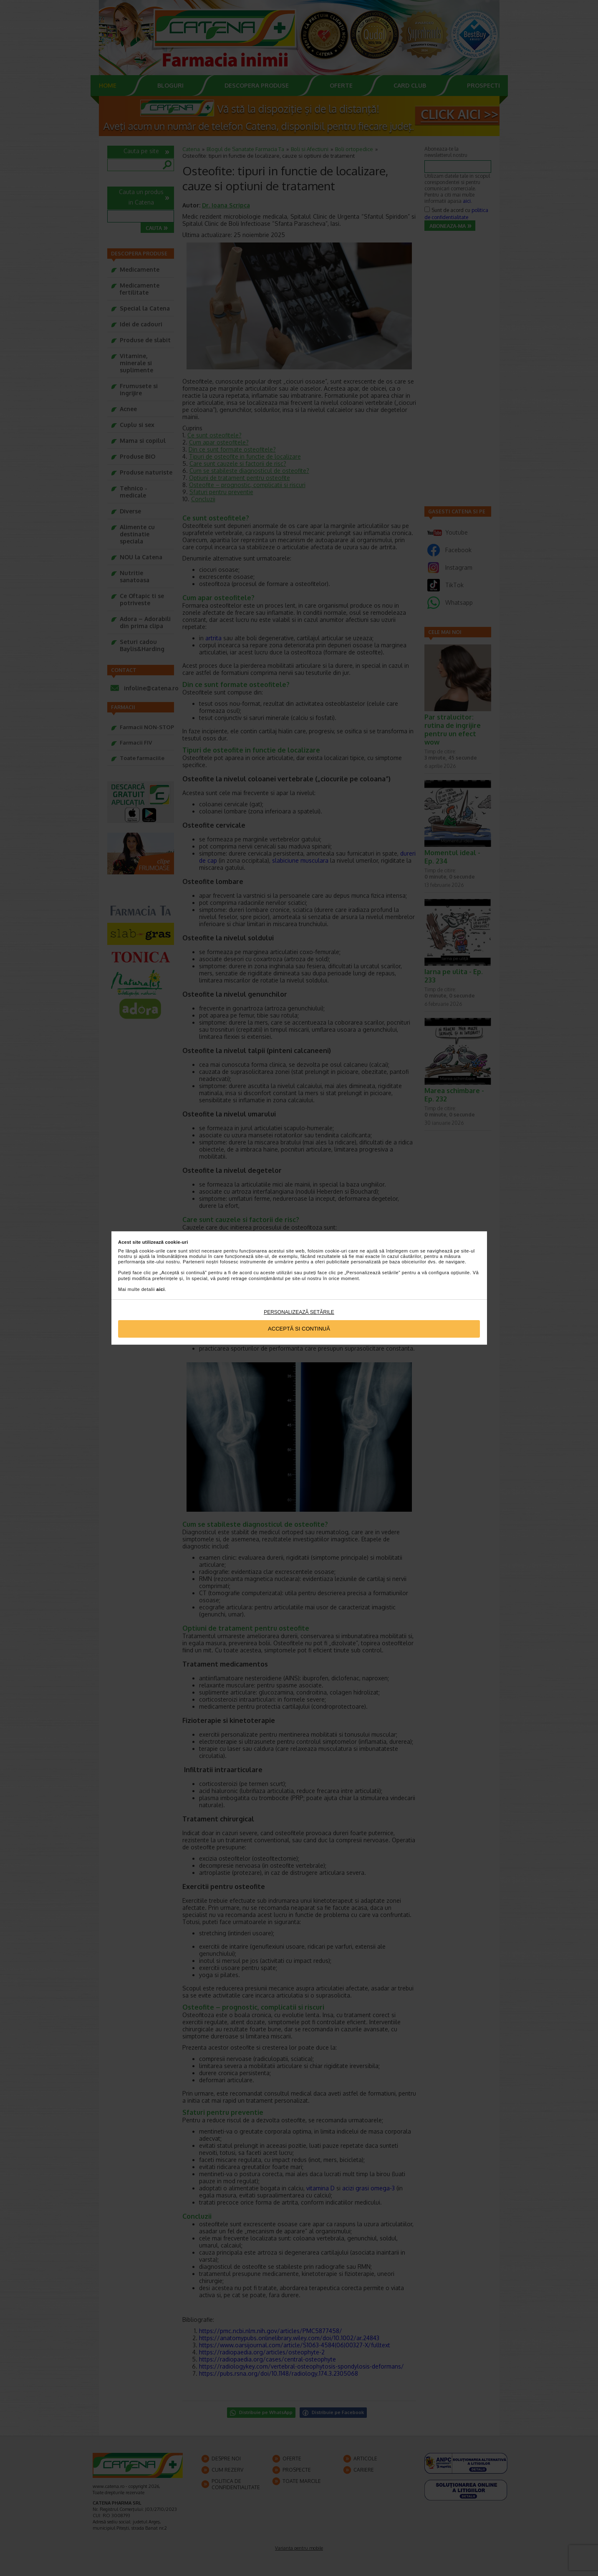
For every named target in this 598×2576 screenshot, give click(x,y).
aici (160, 1289)
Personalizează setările (299, 1312)
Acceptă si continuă (299, 1329)
